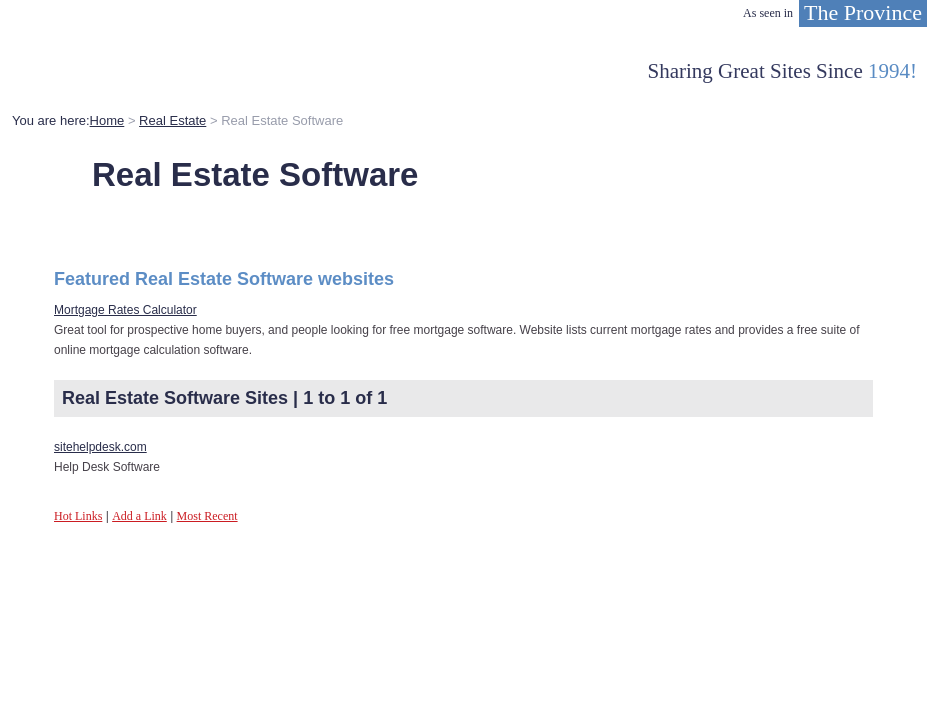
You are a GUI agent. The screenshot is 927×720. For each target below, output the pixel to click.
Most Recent (207, 516)
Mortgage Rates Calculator (125, 310)
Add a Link (139, 516)
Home (107, 120)
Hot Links (78, 516)
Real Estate (172, 120)
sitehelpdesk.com (100, 447)
